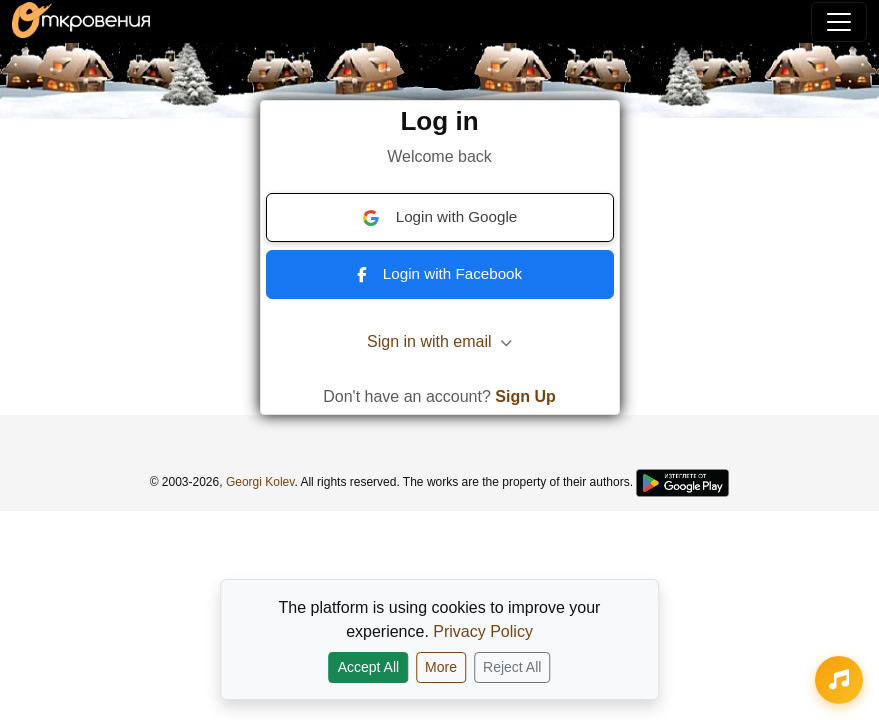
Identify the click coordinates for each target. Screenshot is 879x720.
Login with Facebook (439, 273)
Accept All (368, 667)
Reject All (512, 667)
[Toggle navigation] (839, 22)
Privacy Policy (483, 631)
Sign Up (525, 396)
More (441, 667)
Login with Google (440, 217)
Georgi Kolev (260, 482)
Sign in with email (439, 341)
